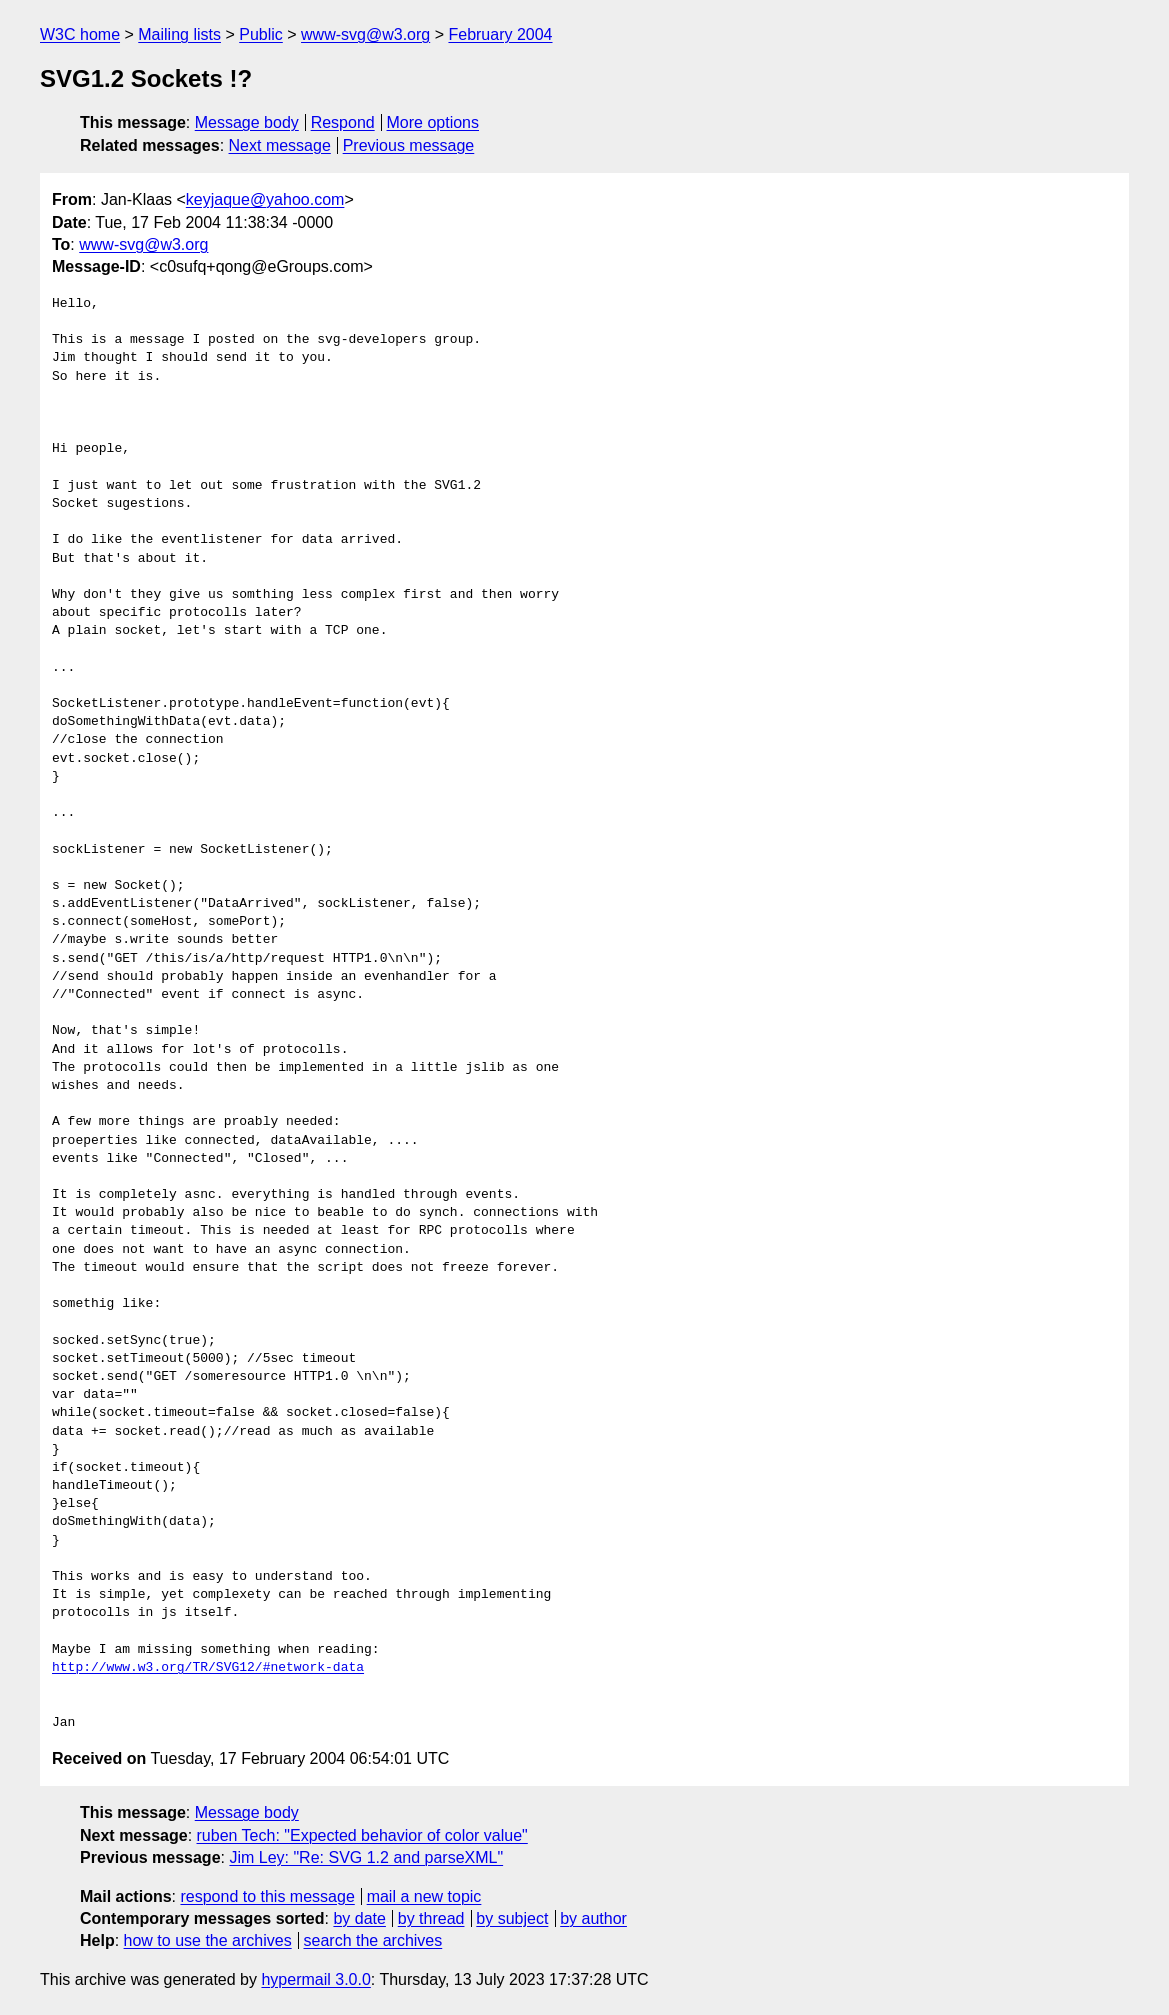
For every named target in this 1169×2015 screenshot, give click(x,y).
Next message (280, 145)
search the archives (373, 1940)
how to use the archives (208, 1940)
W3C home (80, 34)
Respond (343, 122)
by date (359, 1918)
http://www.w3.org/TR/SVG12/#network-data (208, 1668)
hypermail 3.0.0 (315, 1979)
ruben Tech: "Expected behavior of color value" (362, 1835)
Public (261, 34)
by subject (512, 1918)
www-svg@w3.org (365, 34)
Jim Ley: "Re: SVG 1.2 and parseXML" (366, 1857)
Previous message (409, 145)
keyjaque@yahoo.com (265, 199)
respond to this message (267, 1896)
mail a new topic (424, 1896)
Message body (247, 122)
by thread (431, 1918)
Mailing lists (179, 34)
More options (433, 122)
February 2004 (500, 34)
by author (593, 1918)
